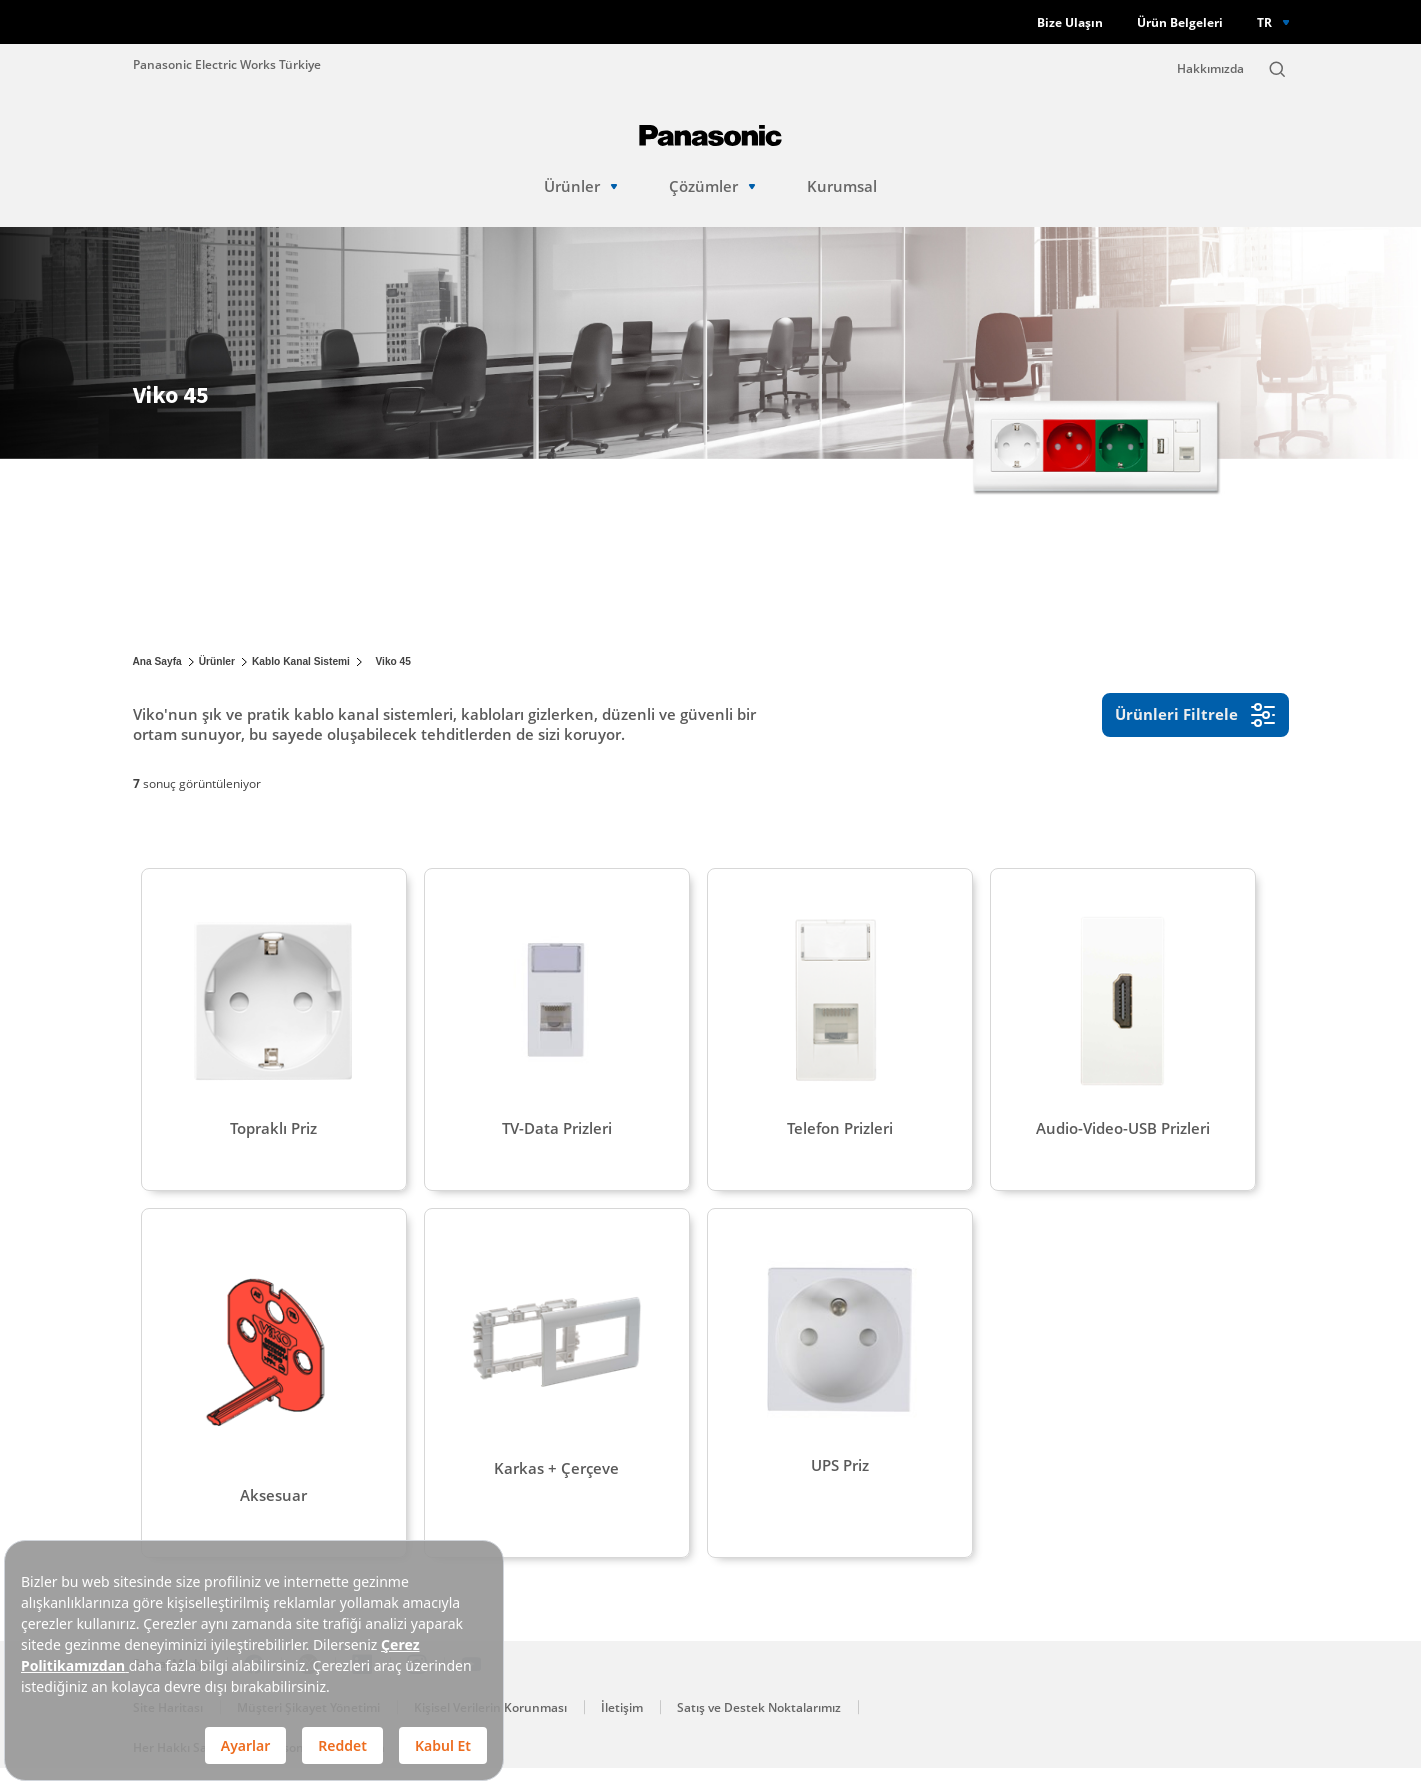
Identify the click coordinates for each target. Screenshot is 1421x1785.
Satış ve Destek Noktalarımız (759, 1724)
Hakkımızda (1210, 68)
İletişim (622, 1724)
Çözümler (712, 186)
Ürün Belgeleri (1180, 22)
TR (1264, 22)
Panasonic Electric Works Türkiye (227, 64)
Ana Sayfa (157, 661)
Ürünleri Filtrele (1195, 715)
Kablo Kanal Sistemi (301, 661)
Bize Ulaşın (1070, 22)
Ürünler (581, 186)
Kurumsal (842, 186)
